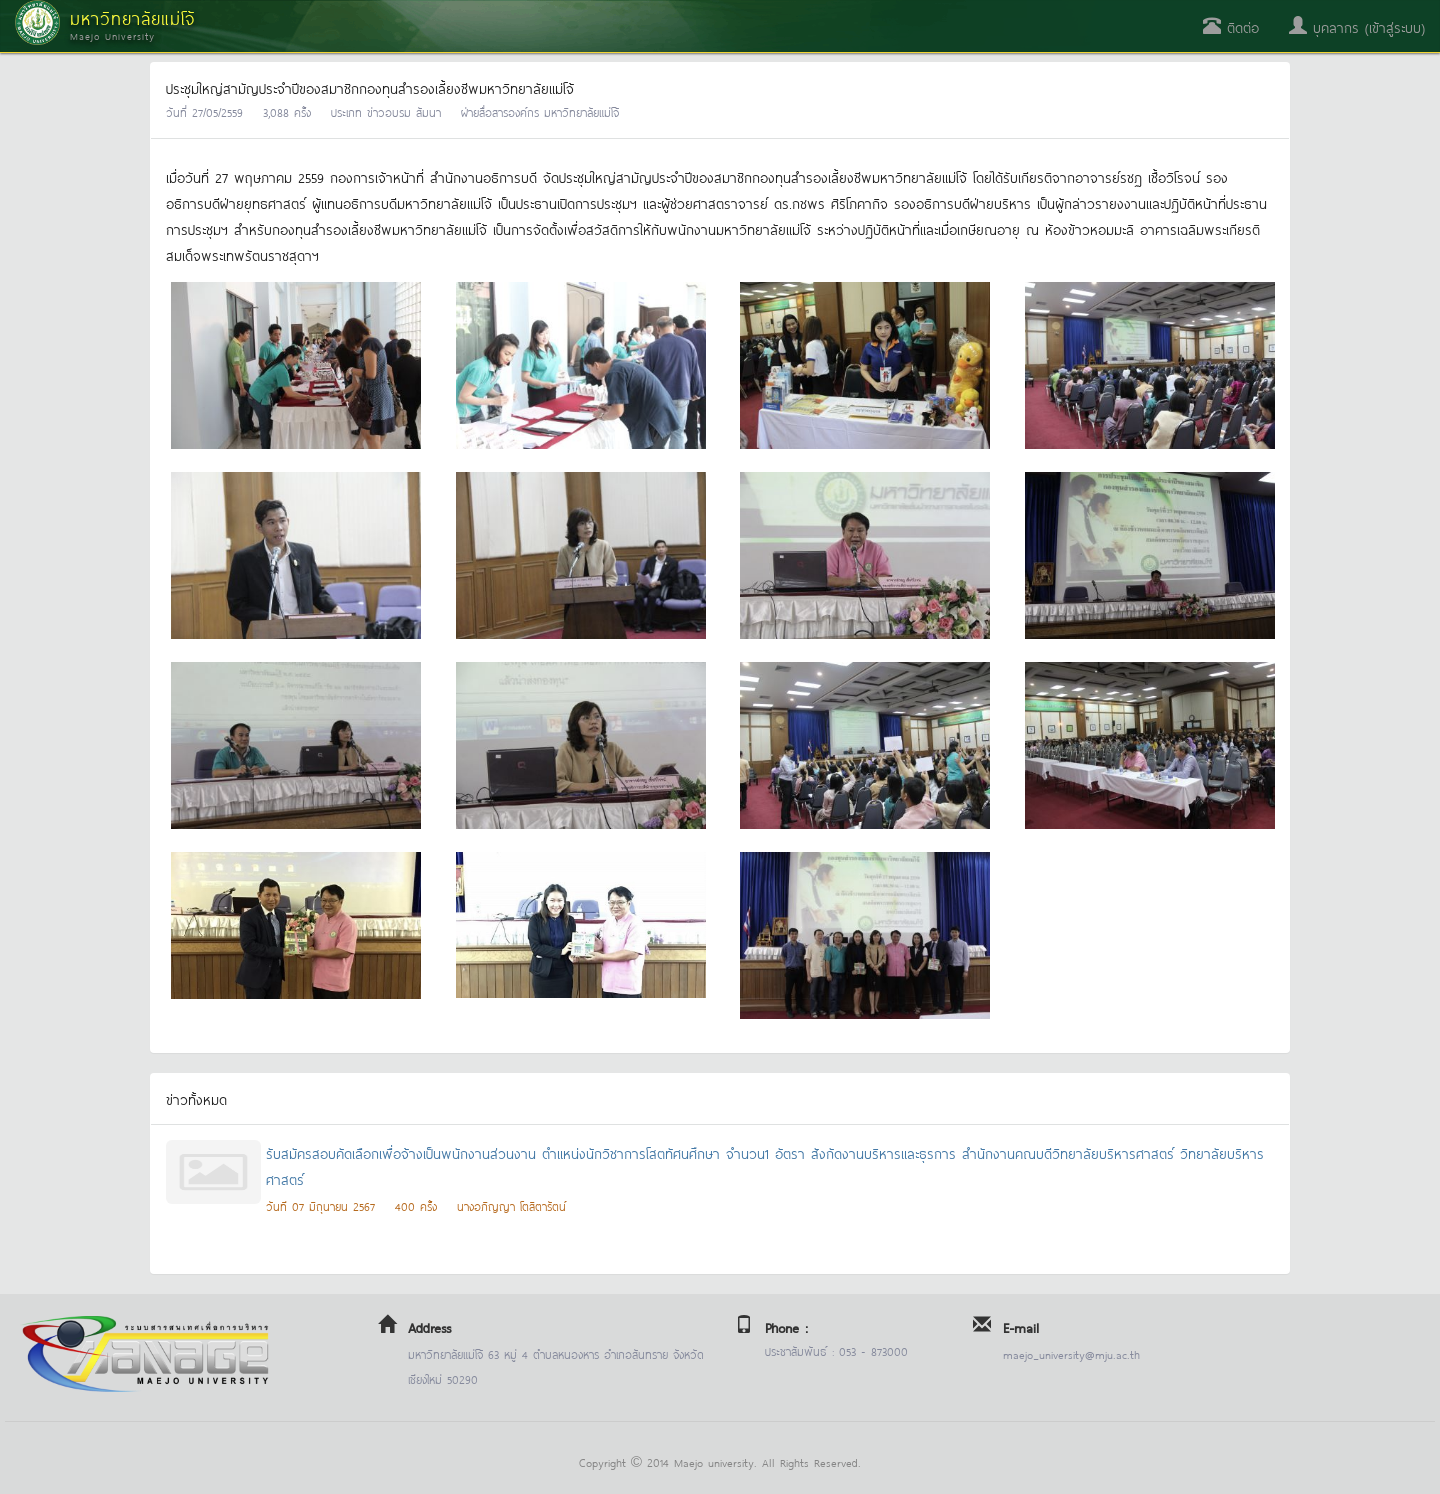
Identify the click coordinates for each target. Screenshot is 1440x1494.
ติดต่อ (1231, 26)
